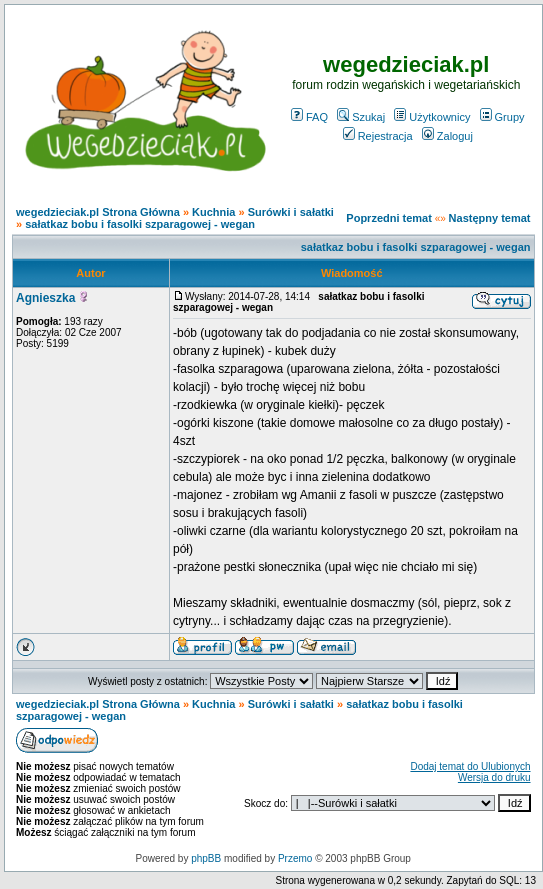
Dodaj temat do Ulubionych (470, 766)
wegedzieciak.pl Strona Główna (98, 212)
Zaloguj (447, 136)
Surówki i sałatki (291, 212)
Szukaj (361, 117)
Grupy (502, 117)
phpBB (206, 858)
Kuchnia (213, 212)
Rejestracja (378, 136)
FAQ (309, 117)
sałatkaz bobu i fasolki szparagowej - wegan (140, 224)
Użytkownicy (432, 117)
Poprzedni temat (389, 218)
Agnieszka (45, 298)
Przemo (295, 858)
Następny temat (490, 218)
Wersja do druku (494, 777)
